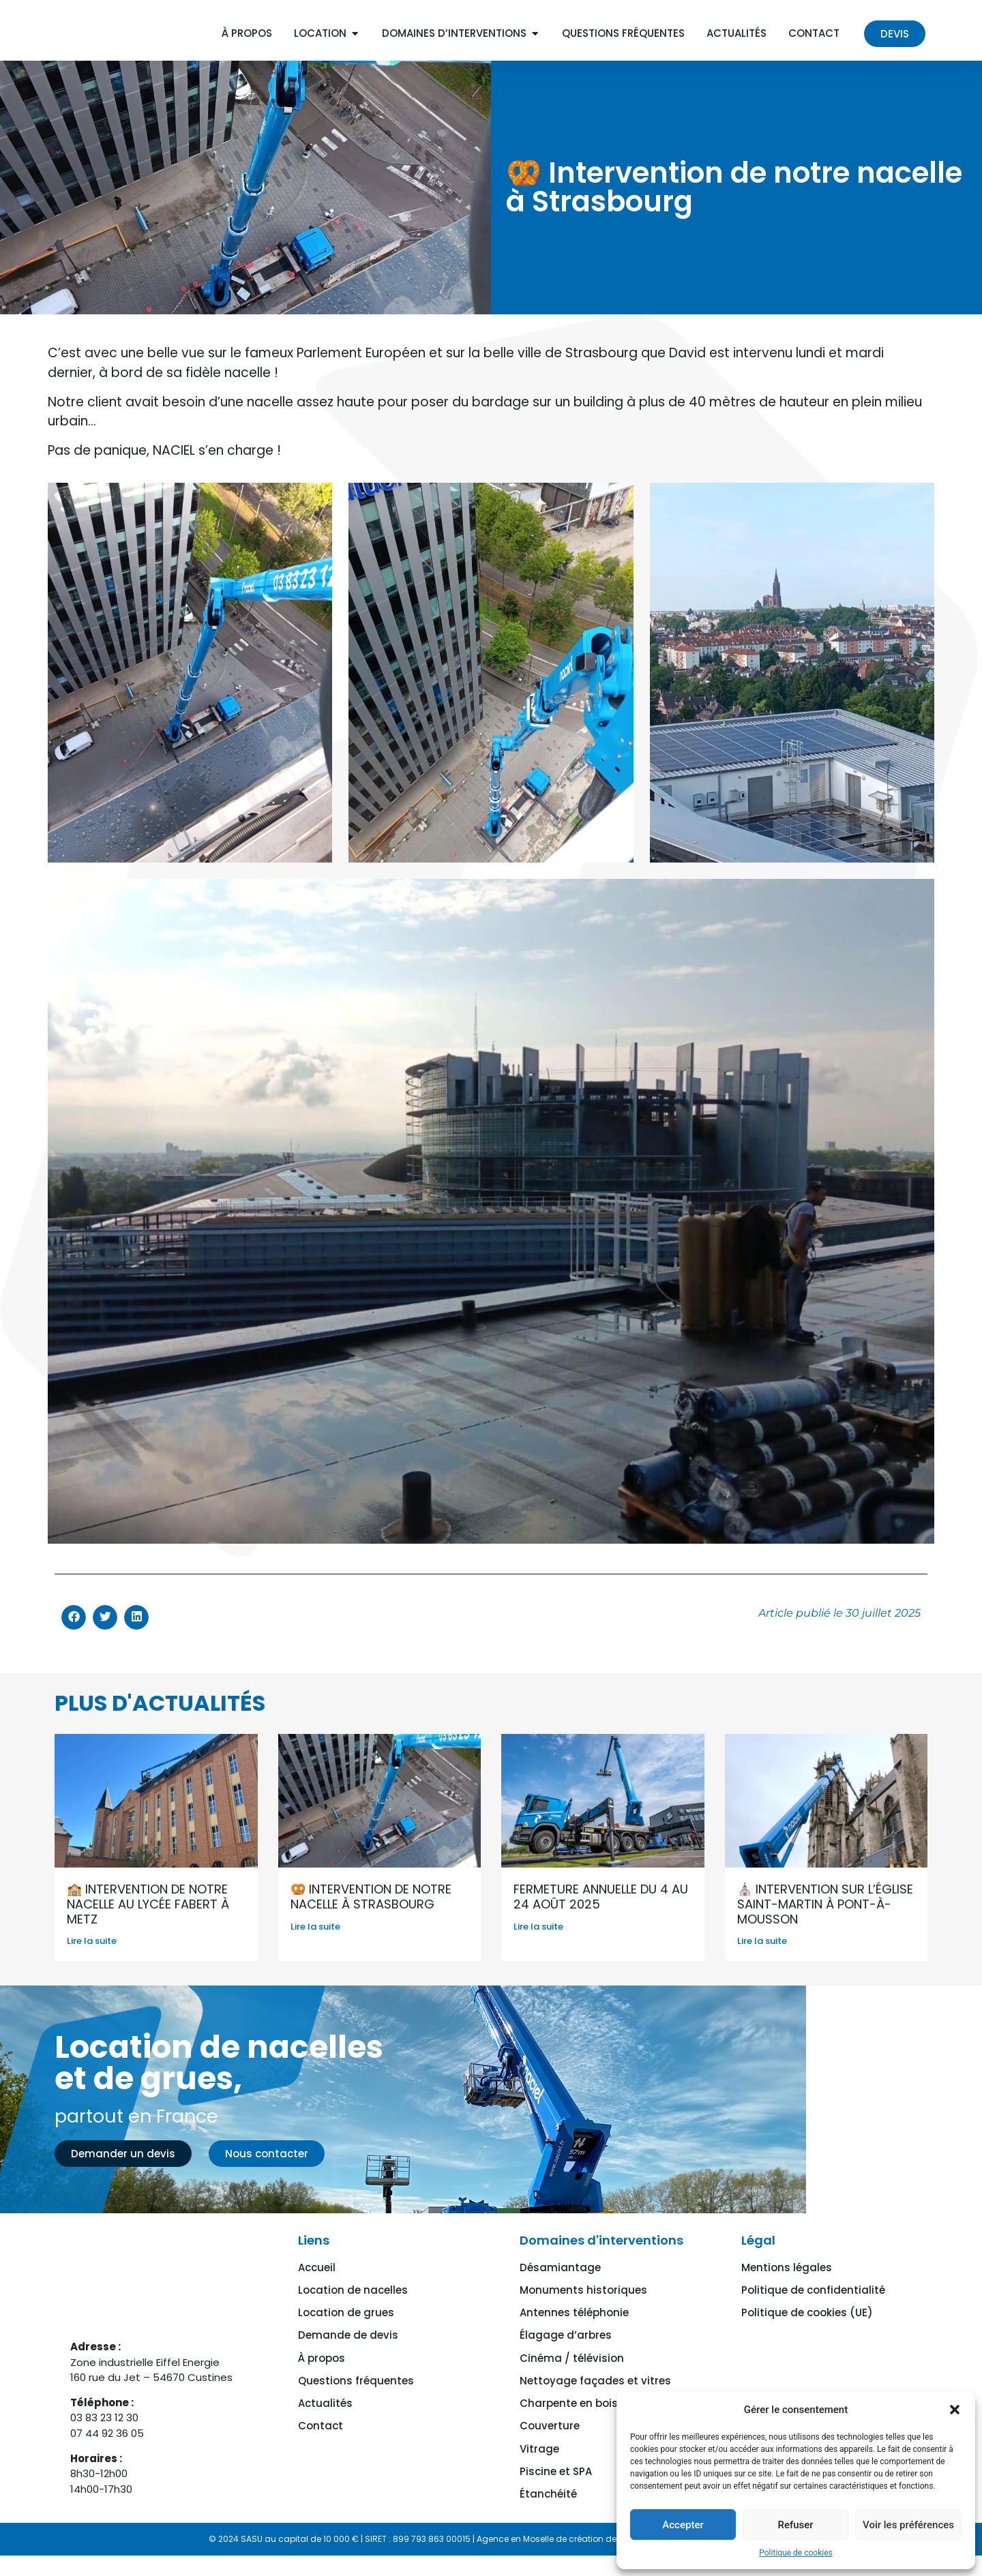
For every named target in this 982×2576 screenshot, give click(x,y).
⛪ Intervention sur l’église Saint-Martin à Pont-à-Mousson (825, 1925)
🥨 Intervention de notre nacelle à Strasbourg (371, 1918)
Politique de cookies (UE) (807, 2327)
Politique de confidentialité (813, 2307)
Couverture (550, 2425)
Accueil (317, 2287)
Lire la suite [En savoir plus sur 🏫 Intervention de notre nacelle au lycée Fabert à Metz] (92, 1962)
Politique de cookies (795, 2553)
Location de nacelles (353, 2307)
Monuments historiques (583, 2307)
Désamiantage (560, 2287)
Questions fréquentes (356, 2386)
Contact (320, 2425)
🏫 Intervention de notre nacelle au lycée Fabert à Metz (148, 1925)
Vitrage (539, 2445)
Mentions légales (786, 2287)
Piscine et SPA (556, 2465)
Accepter (682, 2525)
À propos (321, 2366)
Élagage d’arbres (566, 2346)
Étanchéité (548, 2485)
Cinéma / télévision (572, 2366)
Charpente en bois (569, 2406)
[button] (955, 2409)
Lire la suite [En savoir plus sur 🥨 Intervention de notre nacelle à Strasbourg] (315, 1947)
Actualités (325, 2406)
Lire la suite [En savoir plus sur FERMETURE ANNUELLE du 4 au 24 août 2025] (538, 1947)
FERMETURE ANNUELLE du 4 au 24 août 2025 (601, 1918)
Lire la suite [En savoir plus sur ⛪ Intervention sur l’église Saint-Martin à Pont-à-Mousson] (762, 1962)
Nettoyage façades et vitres (595, 2386)
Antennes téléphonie (574, 2327)
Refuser (795, 2525)
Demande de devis (348, 2346)
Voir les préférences (908, 2525)
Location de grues (346, 2327)
